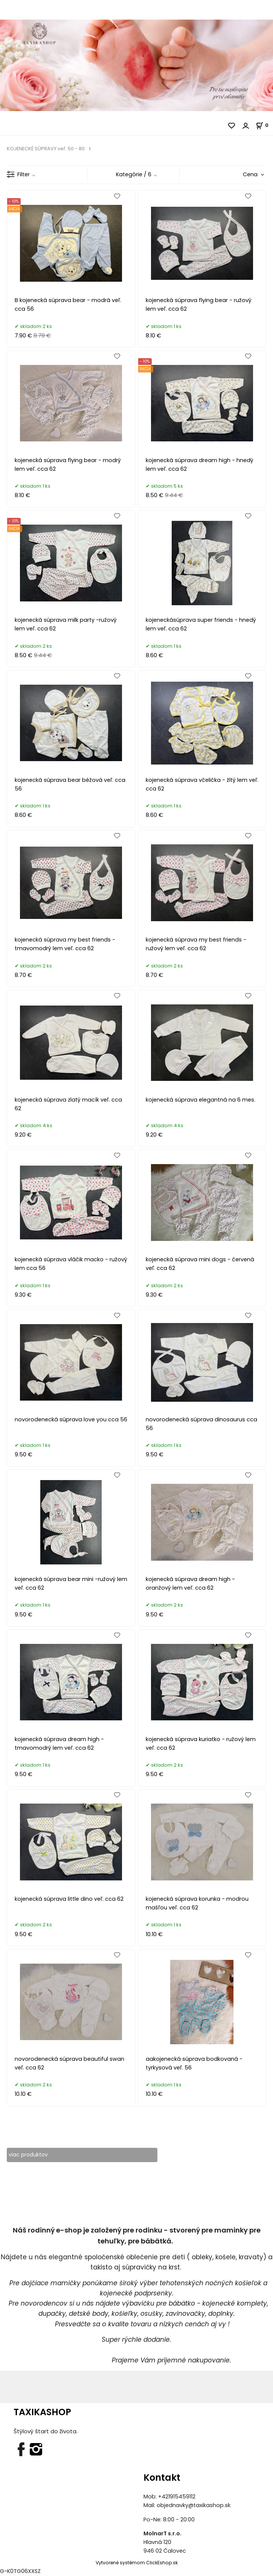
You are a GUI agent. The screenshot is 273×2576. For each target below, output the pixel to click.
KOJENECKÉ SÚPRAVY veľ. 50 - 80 (46, 148)
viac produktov (29, 2155)
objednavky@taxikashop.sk (193, 2505)
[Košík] (264, 125)
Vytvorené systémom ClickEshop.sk (137, 2563)
